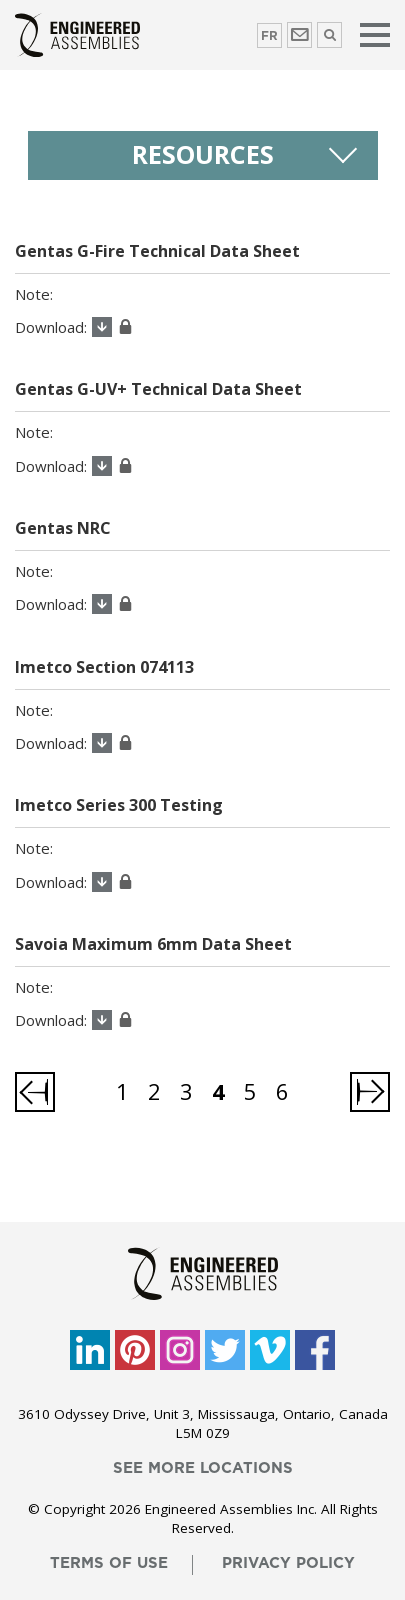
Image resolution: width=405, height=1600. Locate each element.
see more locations (203, 1468)
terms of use (109, 1563)
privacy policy (288, 1563)
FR (269, 36)
